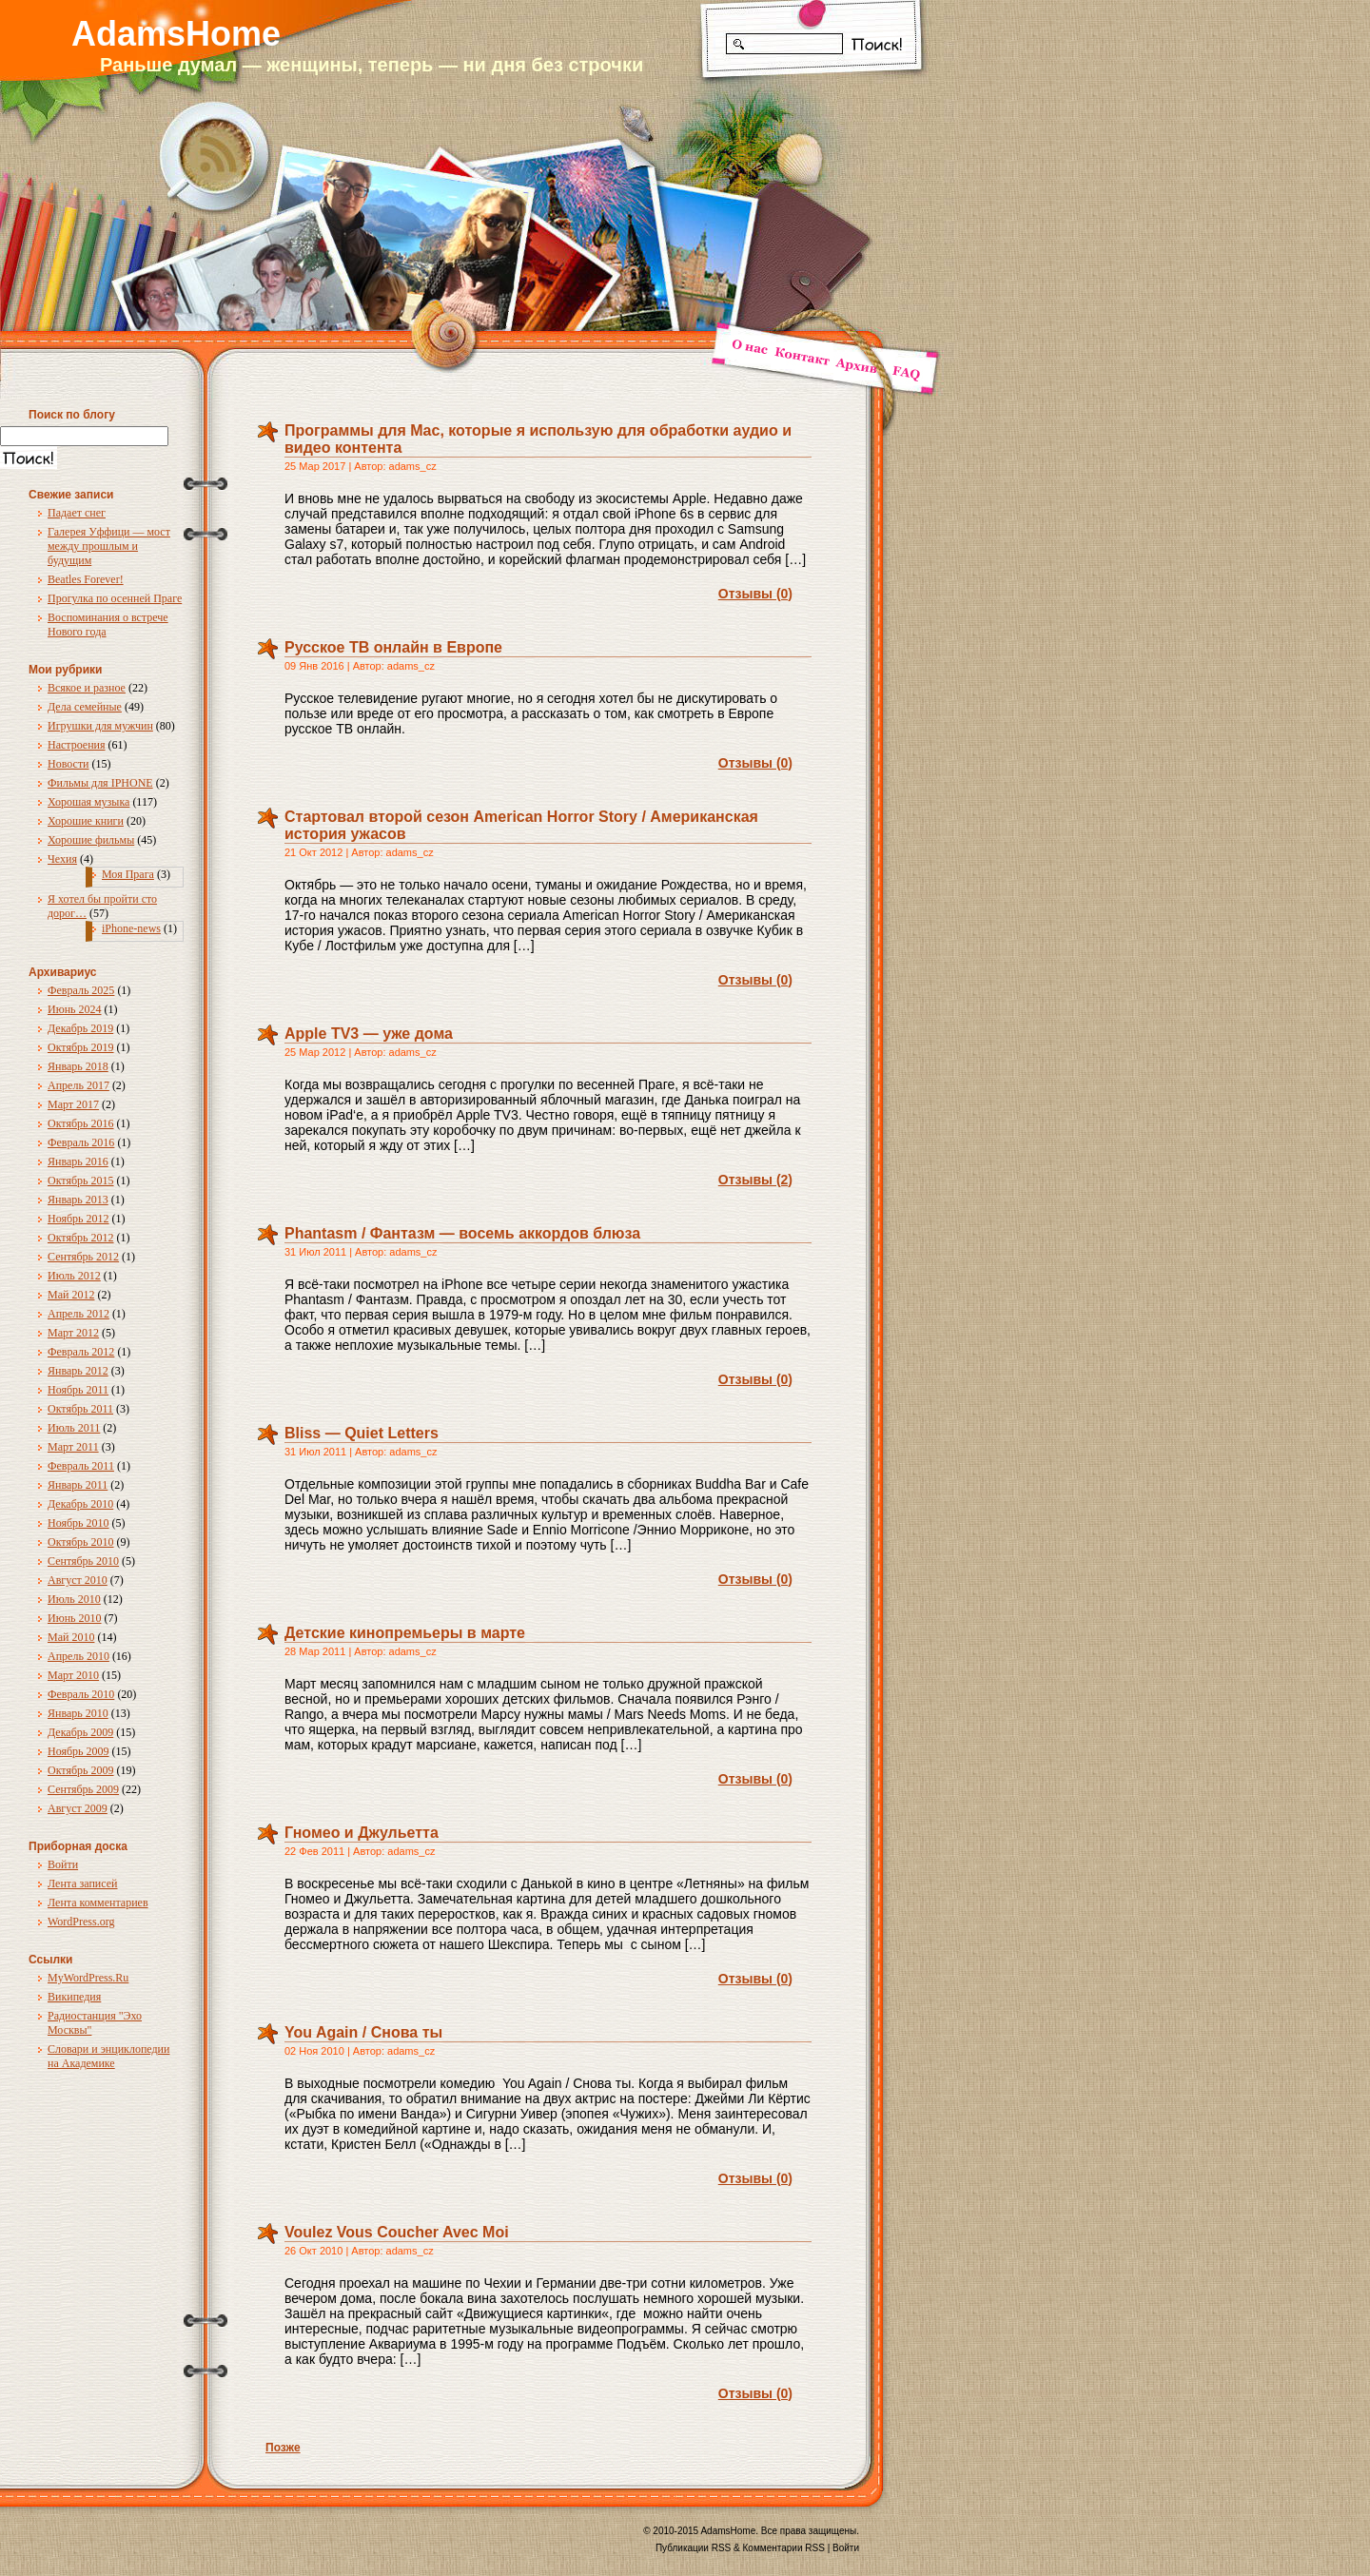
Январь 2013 (78, 1199)
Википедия (74, 1996)
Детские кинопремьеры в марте (404, 1633)
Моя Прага (128, 874)
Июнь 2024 (75, 1009)
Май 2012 (71, 1294)
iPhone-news (131, 928)
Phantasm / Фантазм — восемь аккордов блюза (462, 1233)
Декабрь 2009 (80, 1732)
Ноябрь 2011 (78, 1389)
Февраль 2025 (81, 990)
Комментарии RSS (784, 2548)
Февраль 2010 (81, 1694)
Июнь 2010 (75, 1618)
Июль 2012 (74, 1275)
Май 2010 (71, 1637)
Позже (283, 2447)
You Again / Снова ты (363, 2032)
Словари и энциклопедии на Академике (108, 2056)
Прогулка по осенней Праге (115, 598)
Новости (68, 764)
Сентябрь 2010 (83, 1561)
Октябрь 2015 (81, 1180)
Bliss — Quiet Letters (361, 1433)
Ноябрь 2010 (78, 1523)
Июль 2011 (74, 1427)
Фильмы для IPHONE (100, 783)
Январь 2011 (78, 1485)
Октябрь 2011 (80, 1408)
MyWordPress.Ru (88, 1977)
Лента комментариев (98, 1902)
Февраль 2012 (81, 1351)
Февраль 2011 (81, 1466)
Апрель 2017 (78, 1085)
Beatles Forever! (86, 579)
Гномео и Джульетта (361, 1833)
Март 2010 (73, 1675)
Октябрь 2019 (81, 1047)
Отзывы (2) (755, 1179)
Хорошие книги (86, 821)
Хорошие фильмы (91, 840)
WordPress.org (81, 1921)
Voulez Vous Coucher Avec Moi (396, 2232)
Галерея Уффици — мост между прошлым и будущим (109, 546)
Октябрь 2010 (81, 1542)
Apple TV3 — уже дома (368, 1033)
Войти (63, 1864)
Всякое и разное (87, 687)
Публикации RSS (693, 2548)
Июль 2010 (74, 1599)
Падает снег (77, 512)
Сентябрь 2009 (83, 1789)
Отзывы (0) (755, 593)
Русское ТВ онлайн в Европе (393, 647)
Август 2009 (78, 1808)
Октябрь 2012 (81, 1237)
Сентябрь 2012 (83, 1256)
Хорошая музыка (88, 802)
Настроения (77, 744)
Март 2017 (73, 1104)
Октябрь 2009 (81, 1770)
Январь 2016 (78, 1161)
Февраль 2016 (81, 1142)
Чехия (62, 859)
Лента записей (83, 1883)
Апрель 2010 (78, 1656)
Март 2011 (73, 1447)
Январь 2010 (78, 1713)
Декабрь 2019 (80, 1028)
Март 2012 (73, 1332)
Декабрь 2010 (80, 1504)
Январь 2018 (78, 1066)
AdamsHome (176, 33)
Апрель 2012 (78, 1313)
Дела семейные (85, 706)
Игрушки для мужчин (100, 725)
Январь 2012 (78, 1370)
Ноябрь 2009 (78, 1751)
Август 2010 (78, 1580)
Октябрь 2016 (81, 1123)
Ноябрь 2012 (78, 1218)
